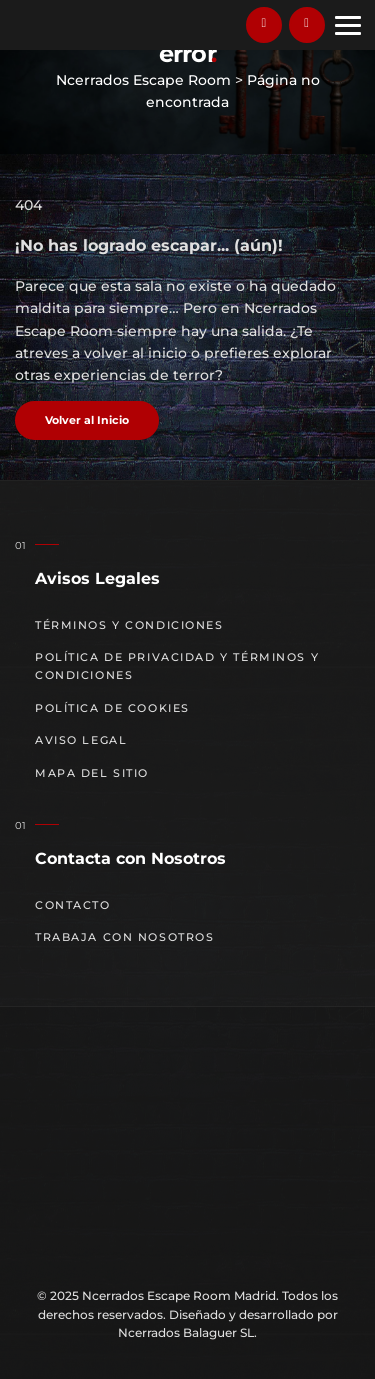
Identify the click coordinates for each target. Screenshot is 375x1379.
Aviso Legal (81, 740)
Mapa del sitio (92, 773)
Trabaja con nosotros (125, 937)
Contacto (73, 905)
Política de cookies (112, 708)
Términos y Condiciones (129, 625)
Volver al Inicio (87, 420)
